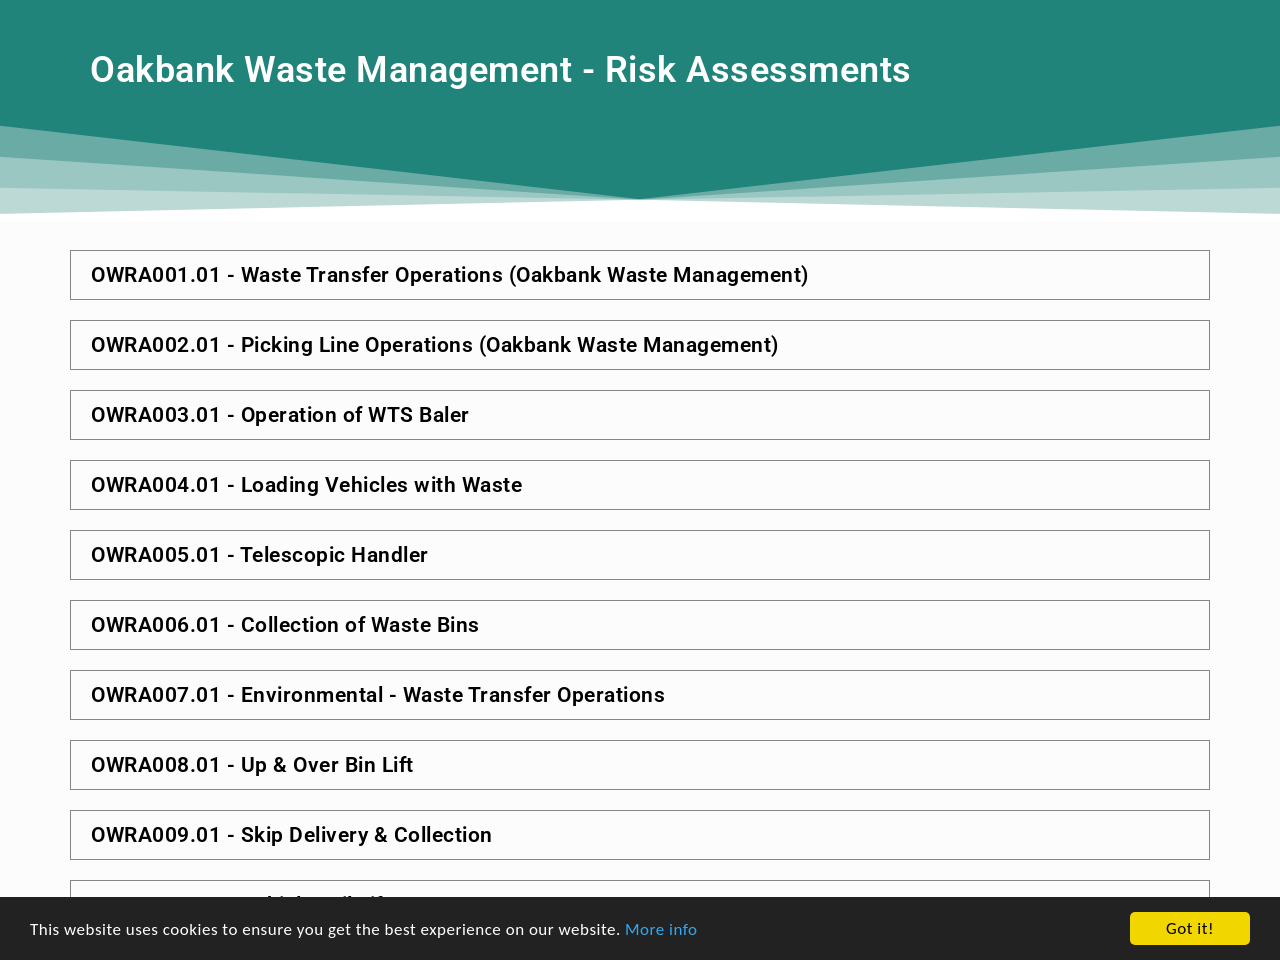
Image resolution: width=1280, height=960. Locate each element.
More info (661, 942)
